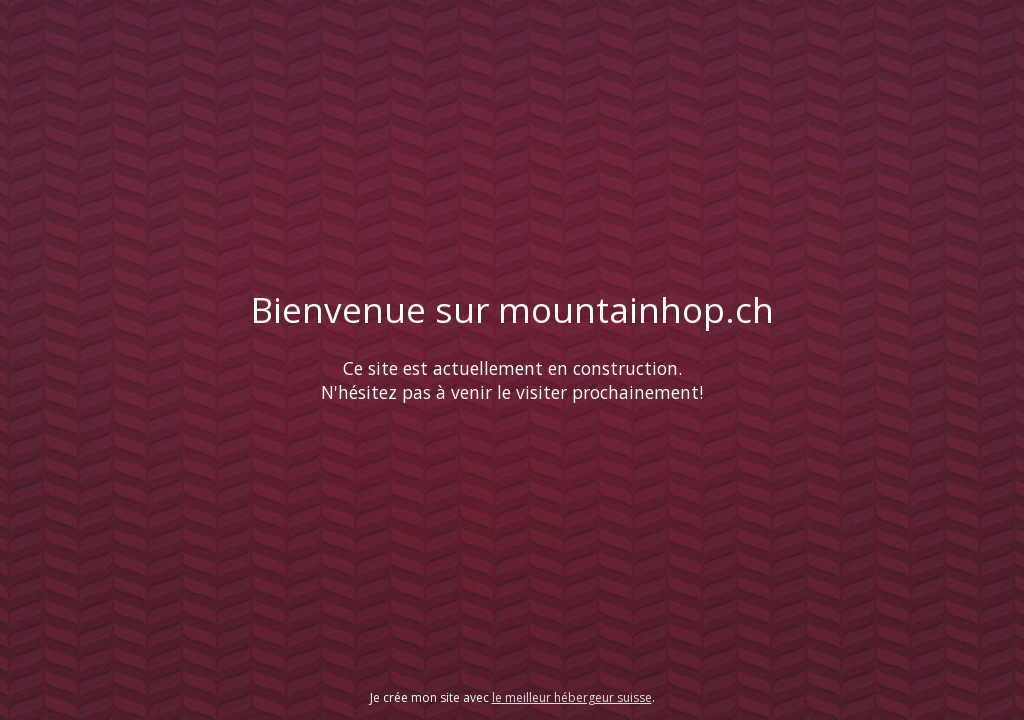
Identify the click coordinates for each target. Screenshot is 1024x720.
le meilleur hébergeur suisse (572, 697)
